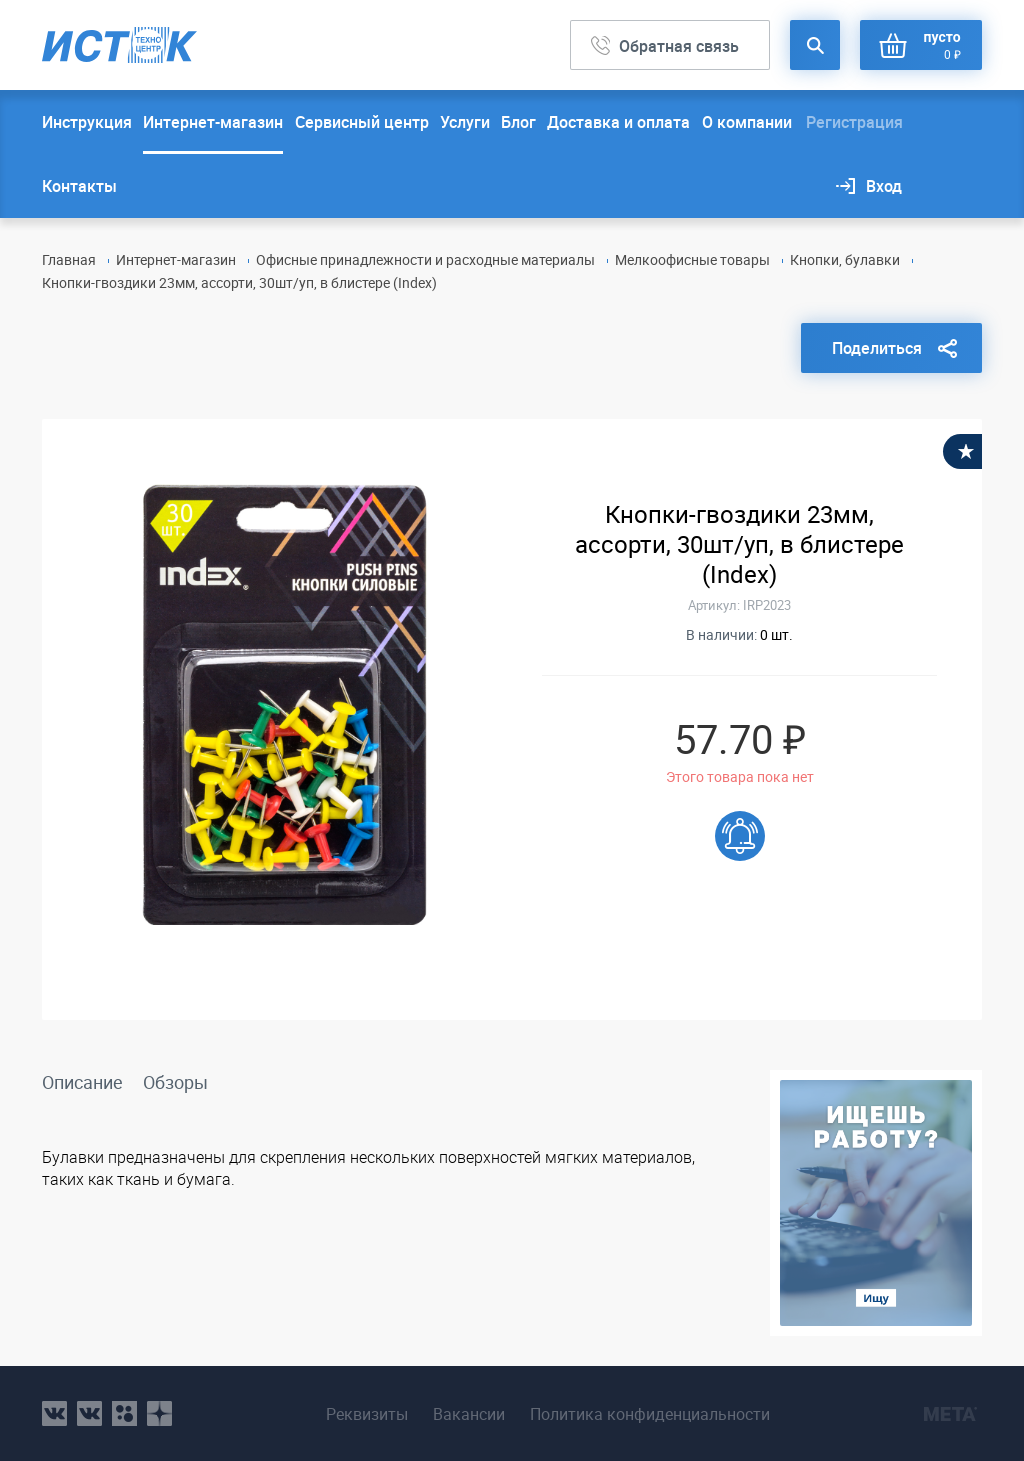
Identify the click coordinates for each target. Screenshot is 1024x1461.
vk (54, 1413)
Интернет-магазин (213, 122)
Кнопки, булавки (845, 259)
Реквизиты (356, 1414)
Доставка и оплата (618, 122)
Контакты (79, 186)
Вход (884, 186)
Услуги (465, 122)
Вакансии (464, 1414)
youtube (159, 1413)
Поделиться (877, 348)
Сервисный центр (362, 122)
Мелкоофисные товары (692, 259)
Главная (69, 259)
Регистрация (854, 122)
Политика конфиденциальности (656, 1414)
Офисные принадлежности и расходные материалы (425, 259)
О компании (747, 122)
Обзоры (175, 1082)
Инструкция (87, 122)
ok (124, 1413)
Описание (82, 1082)
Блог (518, 122)
